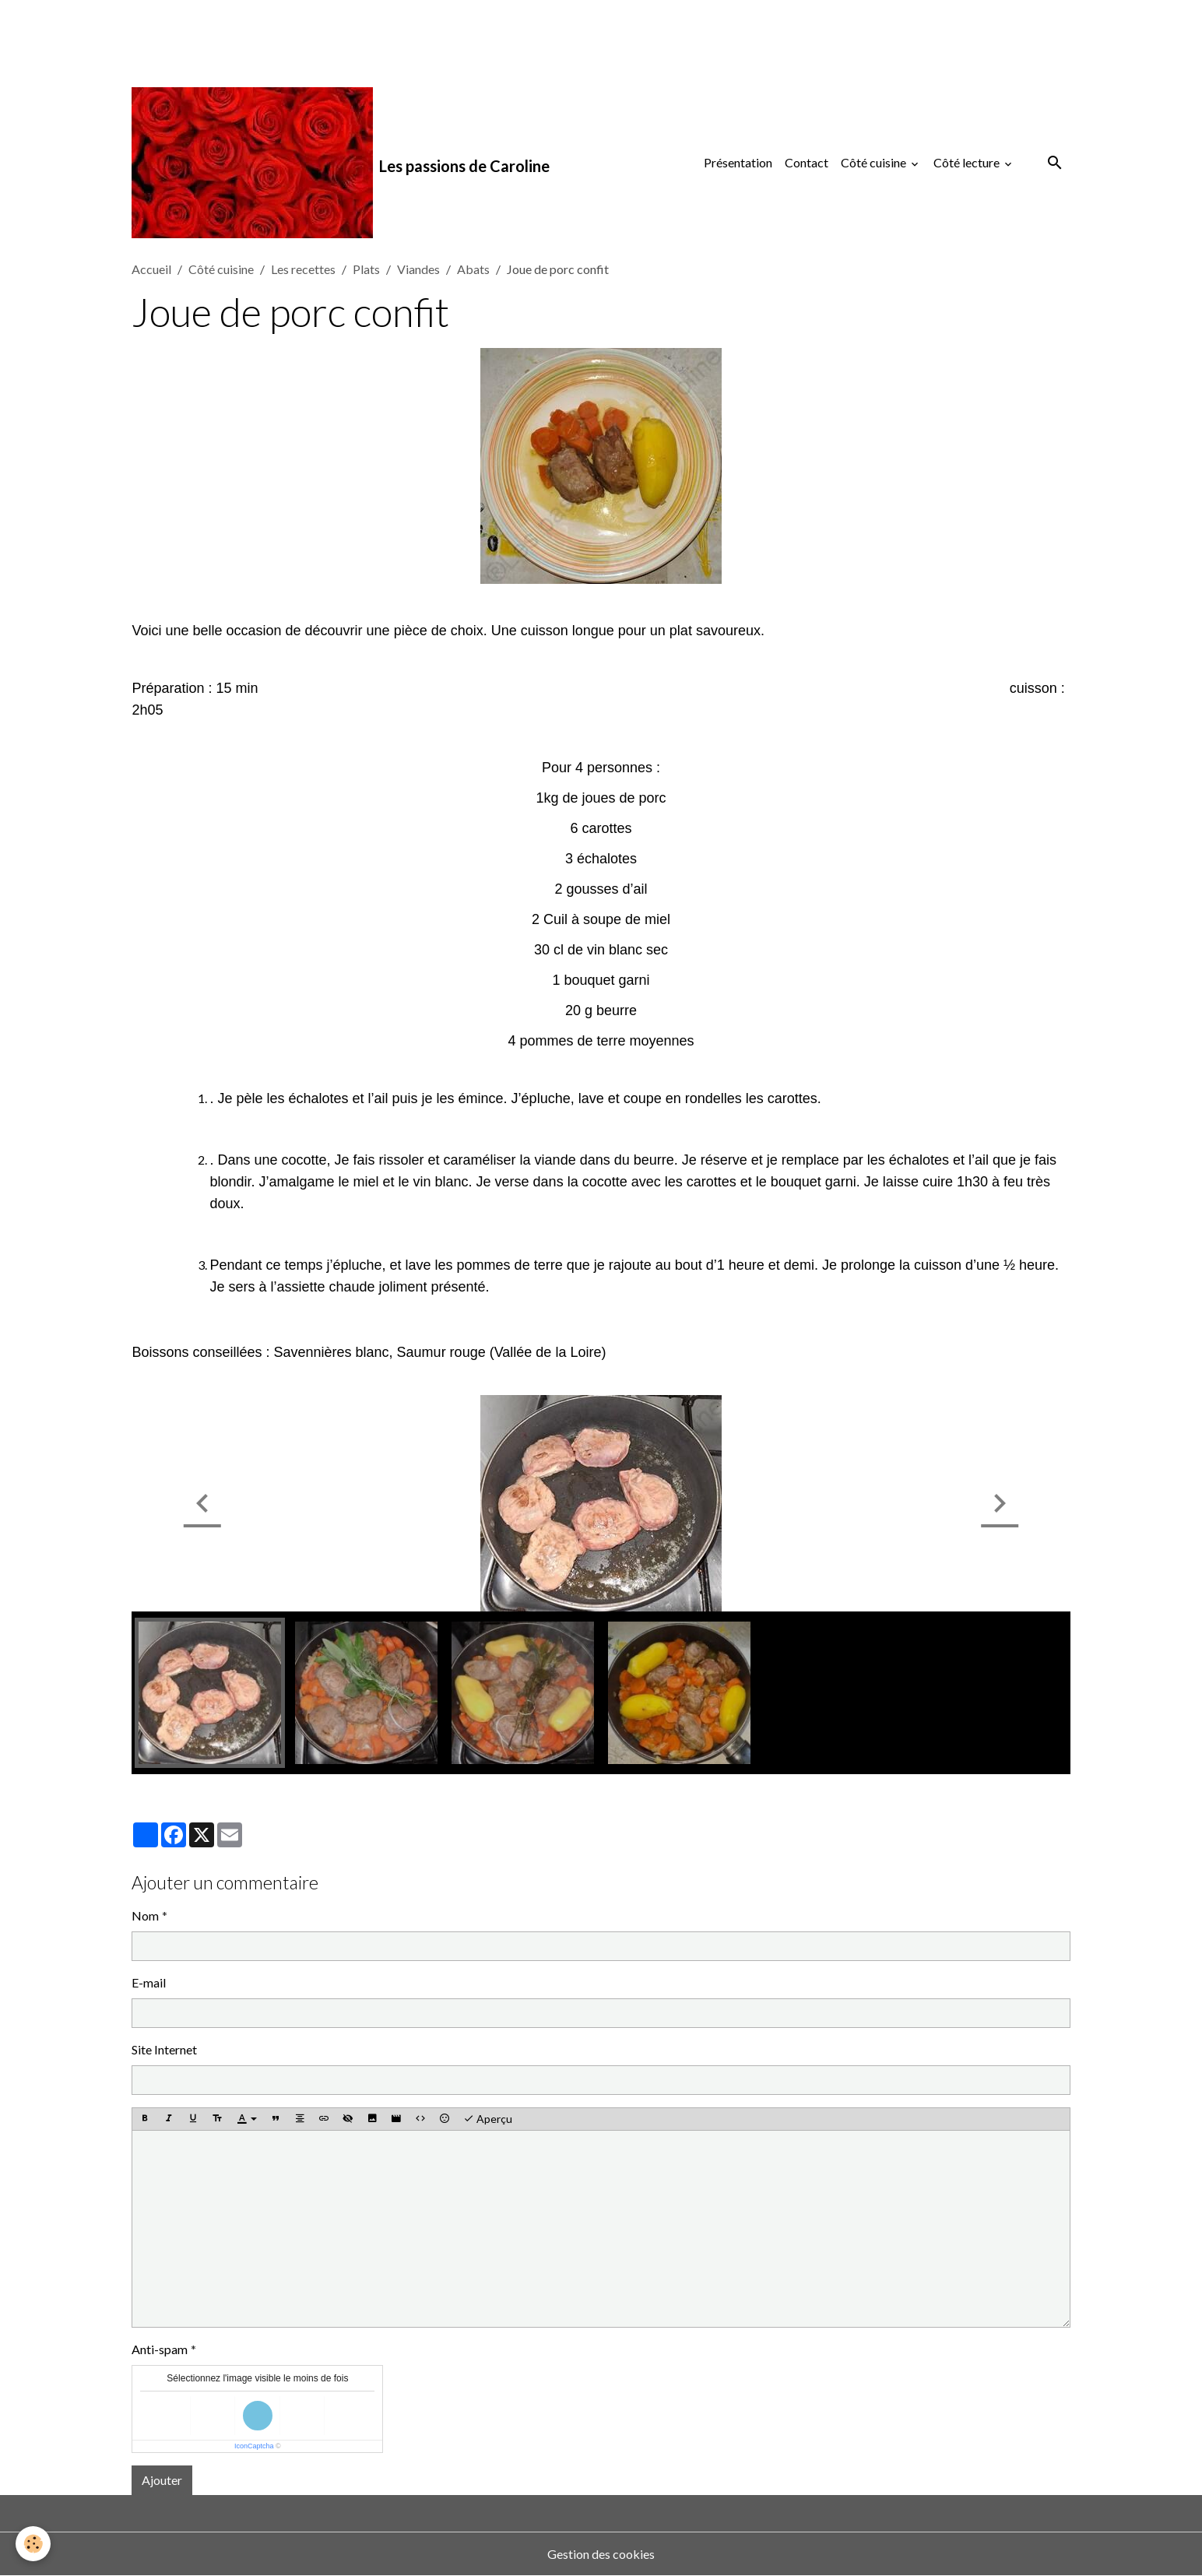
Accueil (151, 269)
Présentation (738, 162)
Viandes (418, 269)
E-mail (149, 1982)
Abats (473, 269)
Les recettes (303, 269)
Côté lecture (967, 162)
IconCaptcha (254, 2446)
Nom (145, 1915)
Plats (366, 269)
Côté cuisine (875, 162)
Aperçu (487, 2119)
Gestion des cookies (601, 2553)
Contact (806, 162)
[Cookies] (33, 2543)
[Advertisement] (283, 35)
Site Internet (164, 2049)
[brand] (341, 162)
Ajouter (162, 2479)
